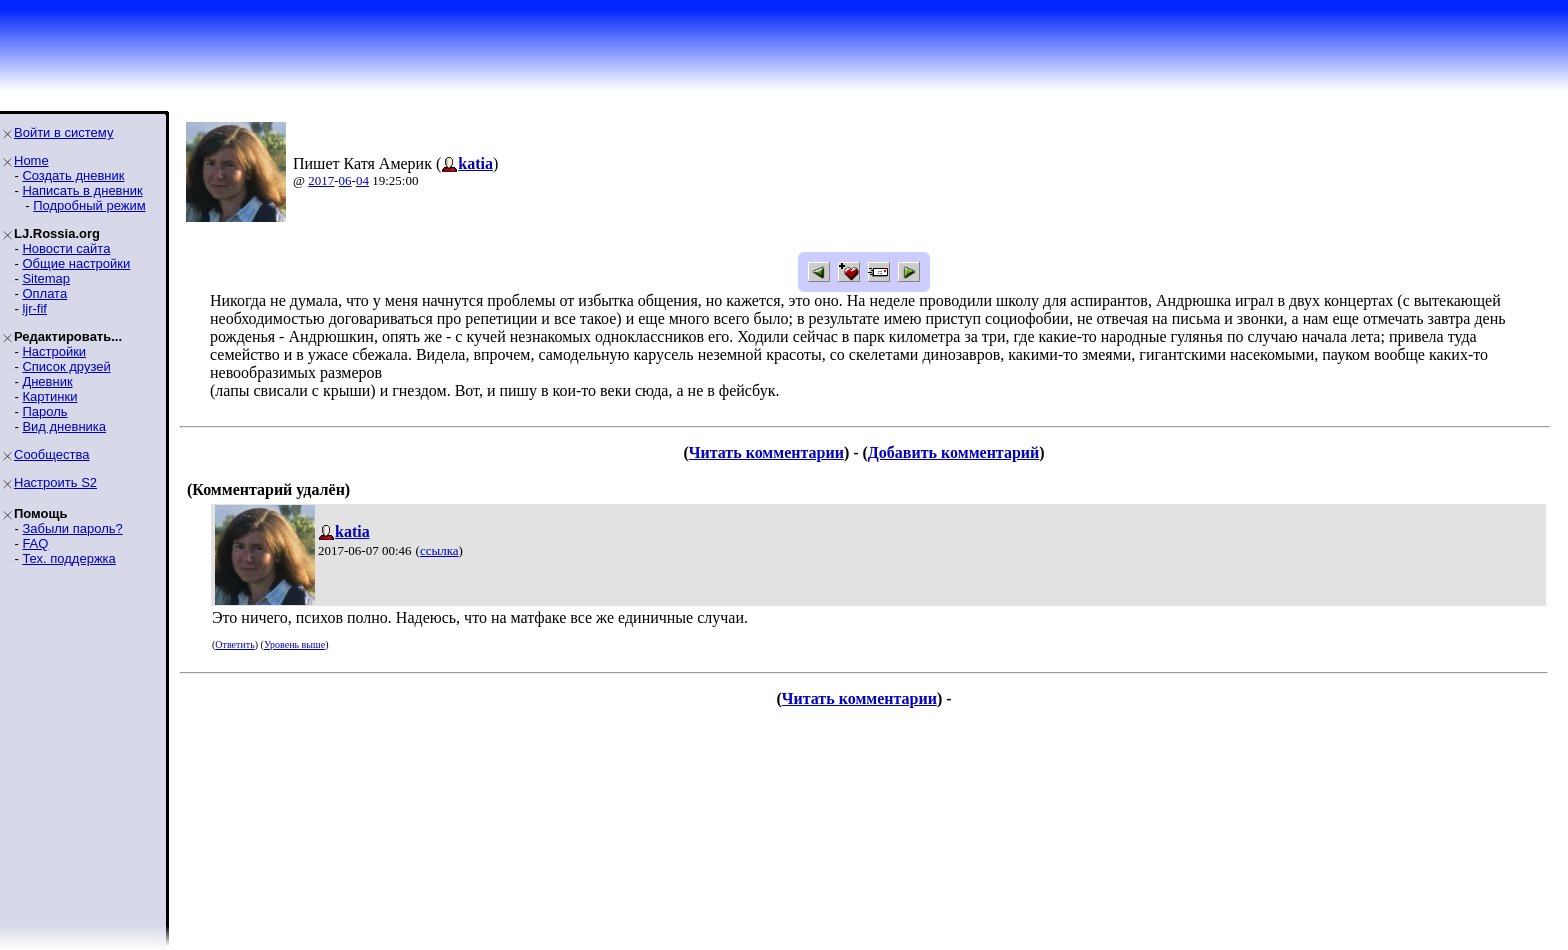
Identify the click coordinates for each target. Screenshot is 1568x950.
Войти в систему (63, 132)
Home (31, 160)
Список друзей (66, 366)
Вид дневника (64, 426)
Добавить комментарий (953, 452)
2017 (321, 180)
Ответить (234, 644)
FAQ (35, 543)
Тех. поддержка (68, 558)
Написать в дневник (82, 190)
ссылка (439, 550)
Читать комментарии (766, 452)
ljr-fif (34, 308)
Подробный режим (89, 205)
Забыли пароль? (72, 528)
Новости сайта (66, 248)
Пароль (44, 411)
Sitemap (46, 278)
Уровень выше (294, 644)
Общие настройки (76, 263)
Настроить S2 (55, 482)
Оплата (44, 293)
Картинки (49, 396)
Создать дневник (73, 175)
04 (362, 180)
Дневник (47, 381)
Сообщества (52, 454)
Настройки (54, 351)
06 (345, 180)
